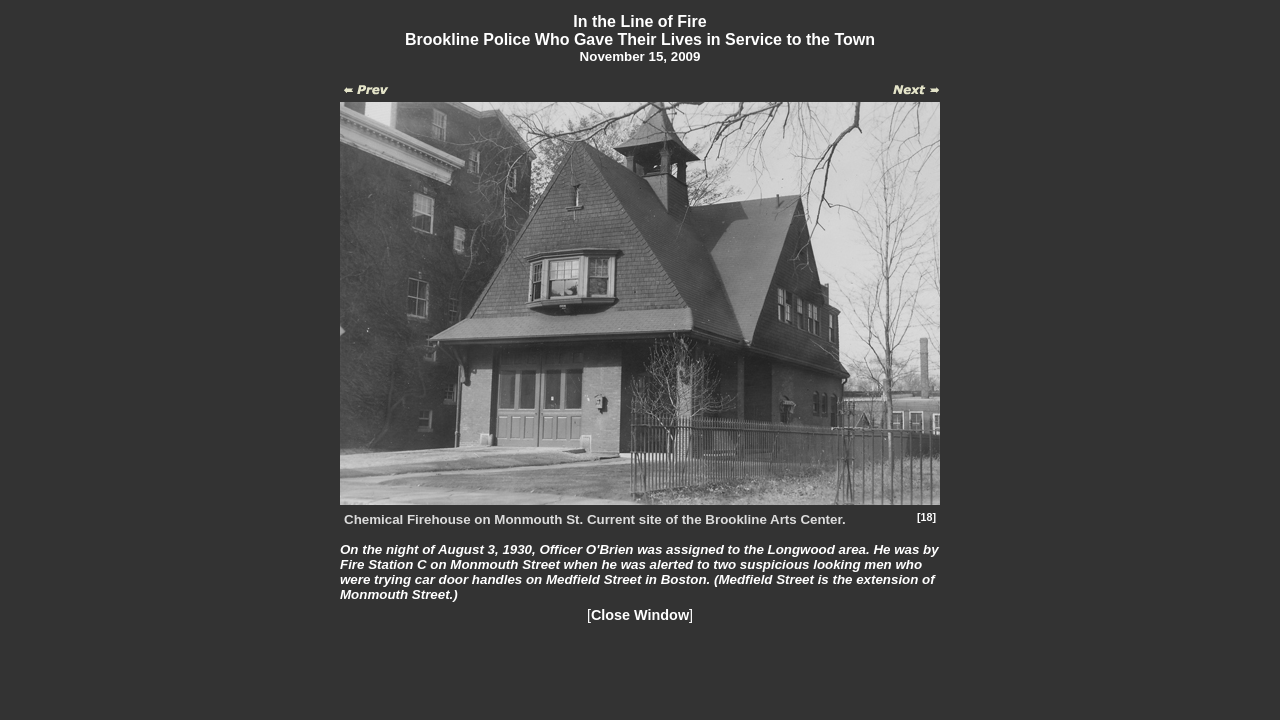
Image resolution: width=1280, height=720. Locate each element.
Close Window (640, 615)
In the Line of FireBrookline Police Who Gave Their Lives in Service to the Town (640, 30)
